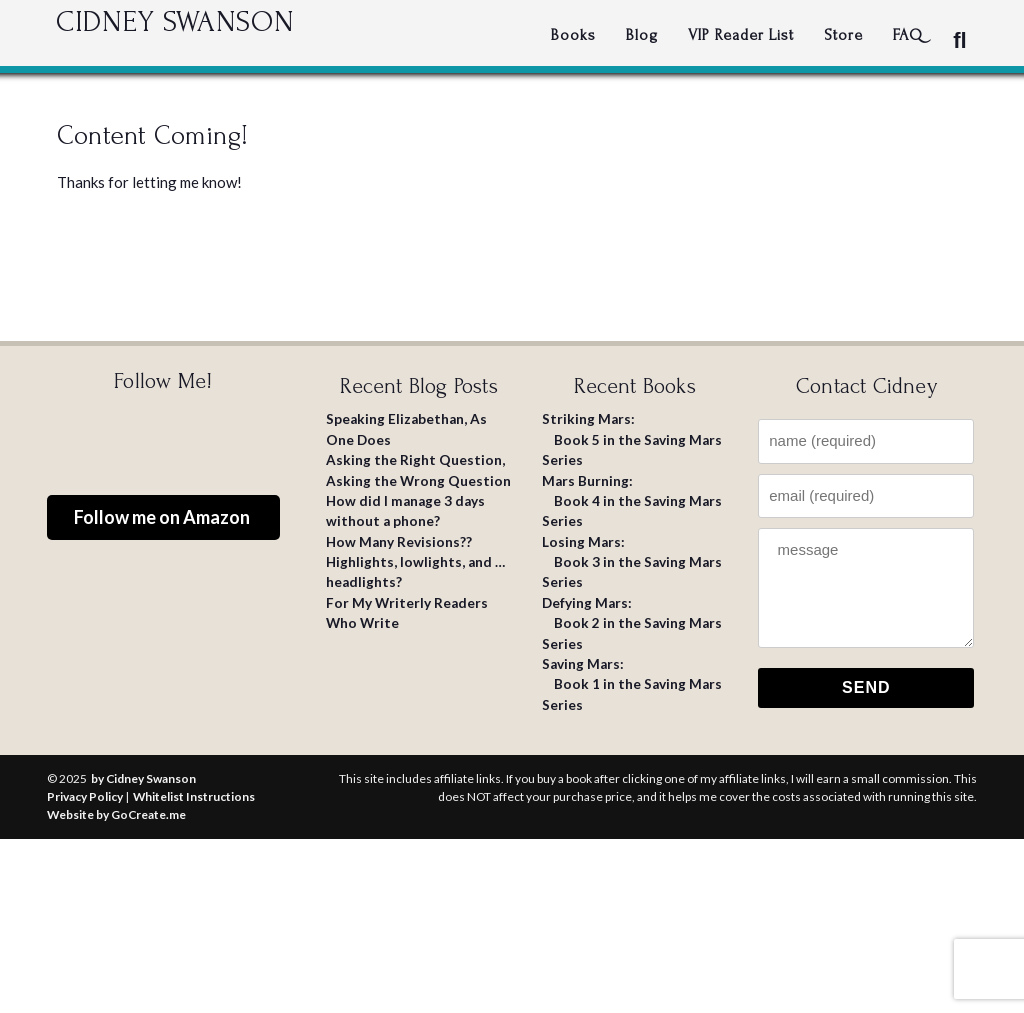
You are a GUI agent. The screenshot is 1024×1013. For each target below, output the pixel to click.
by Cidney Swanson (143, 778)
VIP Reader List (741, 35)
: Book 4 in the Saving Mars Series (632, 501)
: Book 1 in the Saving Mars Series (632, 684)
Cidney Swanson (240, 34)
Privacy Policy (85, 796)
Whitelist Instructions (194, 796)
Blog (642, 35)
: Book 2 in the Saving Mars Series (632, 623)
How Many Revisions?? (399, 542)
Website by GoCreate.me (116, 814)
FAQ (908, 35)
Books (573, 35)
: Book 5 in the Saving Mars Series (632, 439)
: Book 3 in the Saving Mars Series (632, 562)
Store (843, 35)
